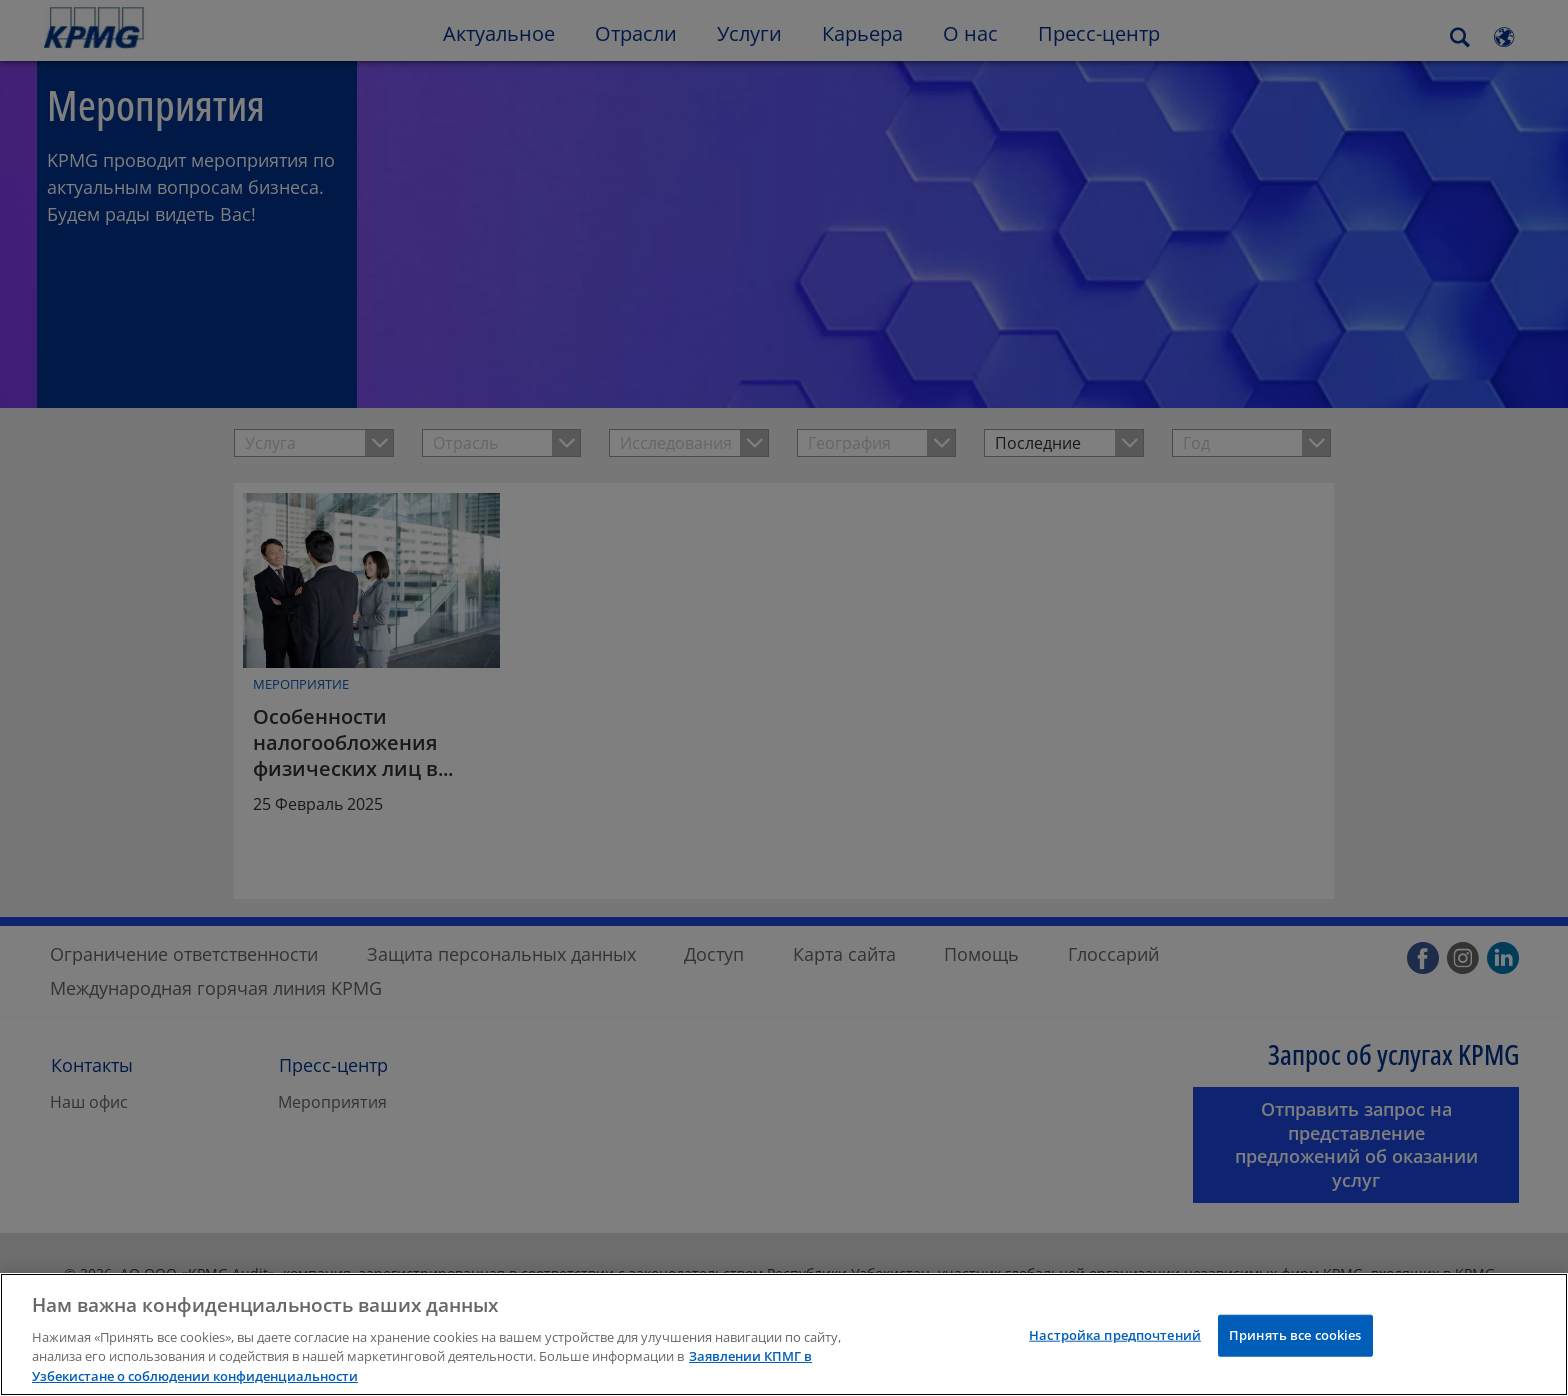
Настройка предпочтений (1115, 1361)
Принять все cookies (1295, 1361)
